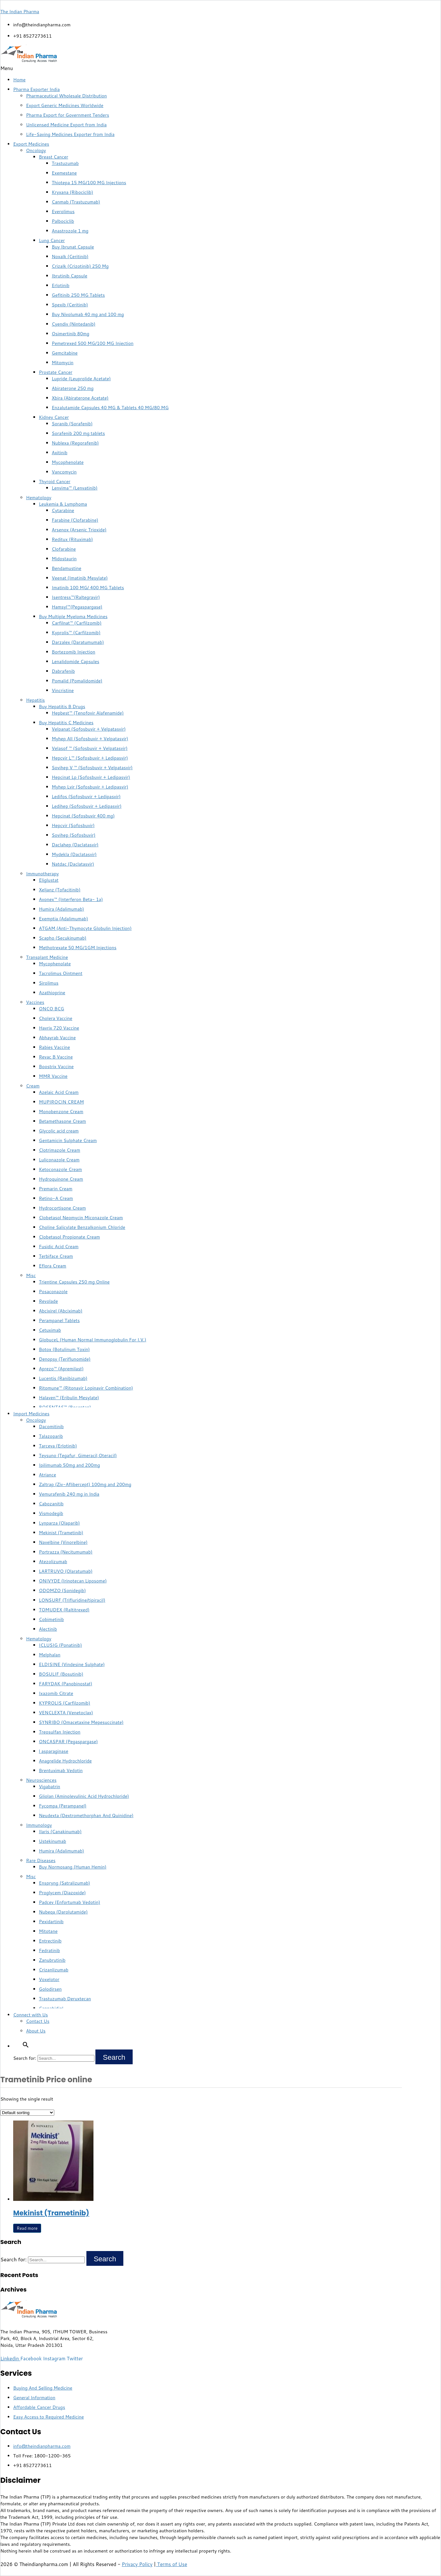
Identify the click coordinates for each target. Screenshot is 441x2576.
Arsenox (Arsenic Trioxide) (79, 530)
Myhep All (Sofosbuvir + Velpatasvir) (90, 738)
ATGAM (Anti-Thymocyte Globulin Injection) (85, 928)
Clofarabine (64, 549)
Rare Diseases (41, 1860)
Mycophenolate (68, 462)
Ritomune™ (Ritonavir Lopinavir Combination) (86, 1388)
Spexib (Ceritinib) (70, 305)
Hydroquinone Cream (61, 1179)
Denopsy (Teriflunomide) (65, 1359)
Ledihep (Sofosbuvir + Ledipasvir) (86, 806)
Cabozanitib (51, 1503)
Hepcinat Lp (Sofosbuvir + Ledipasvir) (91, 777)
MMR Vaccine (53, 1076)
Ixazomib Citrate (56, 1693)
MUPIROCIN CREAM (61, 1102)
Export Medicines (31, 144)
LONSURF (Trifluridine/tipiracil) (72, 1600)
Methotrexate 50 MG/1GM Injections (78, 947)
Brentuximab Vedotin (61, 1770)
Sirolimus (48, 983)
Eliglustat (48, 880)
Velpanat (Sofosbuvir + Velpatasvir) (89, 729)
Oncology (36, 150)
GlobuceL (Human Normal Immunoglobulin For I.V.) (92, 1340)
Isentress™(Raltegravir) (76, 597)
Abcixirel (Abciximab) (61, 1311)
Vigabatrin (49, 1786)
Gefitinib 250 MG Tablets (78, 295)
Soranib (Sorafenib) (72, 423)
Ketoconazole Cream (60, 1169)
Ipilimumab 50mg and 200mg (69, 1465)
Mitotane (48, 1931)
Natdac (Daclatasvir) (73, 864)
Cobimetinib (51, 1619)
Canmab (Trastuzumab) (76, 202)
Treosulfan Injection (59, 1732)
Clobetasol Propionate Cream (69, 1237)
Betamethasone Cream (62, 1121)
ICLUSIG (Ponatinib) (60, 1645)
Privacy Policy (137, 2564)
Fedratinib (49, 1950)
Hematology (38, 497)
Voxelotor (49, 1979)
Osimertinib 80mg (70, 333)
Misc (31, 1275)
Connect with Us (30, 2015)
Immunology (39, 1825)
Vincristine (63, 690)
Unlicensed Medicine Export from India (66, 125)
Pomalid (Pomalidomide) (77, 681)
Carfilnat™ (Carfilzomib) (76, 623)
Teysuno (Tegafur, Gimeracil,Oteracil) (78, 1455)
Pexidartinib (51, 1921)
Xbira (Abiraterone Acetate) (80, 398)
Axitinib (59, 452)
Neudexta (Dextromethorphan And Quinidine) (86, 1815)
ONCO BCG (51, 1008)
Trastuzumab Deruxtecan (65, 1998)
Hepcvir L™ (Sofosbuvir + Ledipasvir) (90, 758)
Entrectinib (50, 1941)
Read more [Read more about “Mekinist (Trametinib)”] (27, 2228)
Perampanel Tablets (59, 1320)
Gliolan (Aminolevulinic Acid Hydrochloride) (84, 1796)
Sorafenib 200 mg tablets (78, 433)
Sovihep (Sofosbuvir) (73, 835)
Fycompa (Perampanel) (62, 1806)
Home (19, 80)
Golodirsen (50, 1989)
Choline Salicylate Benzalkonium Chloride (82, 1227)
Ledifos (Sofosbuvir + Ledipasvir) (86, 796)
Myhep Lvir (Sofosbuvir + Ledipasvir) (90, 787)
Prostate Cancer (55, 372)
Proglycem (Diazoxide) (62, 1892)
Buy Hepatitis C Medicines (66, 722)
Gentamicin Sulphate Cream (68, 1140)
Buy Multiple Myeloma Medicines (73, 616)
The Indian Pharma (19, 11)
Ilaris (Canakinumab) (60, 1831)
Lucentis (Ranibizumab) (63, 1378)
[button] (220, 68)
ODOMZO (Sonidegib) (62, 1590)
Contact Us (37, 2021)
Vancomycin (64, 472)
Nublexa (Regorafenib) (75, 443)
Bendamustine (66, 568)
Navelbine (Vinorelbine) (63, 1542)
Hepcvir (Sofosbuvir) (73, 825)
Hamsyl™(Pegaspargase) (77, 607)
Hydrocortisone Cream (62, 1208)
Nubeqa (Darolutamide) (63, 1912)
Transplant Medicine (47, 957)
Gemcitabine (65, 353)
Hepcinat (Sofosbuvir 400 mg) (83, 816)
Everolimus (63, 211)
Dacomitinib (51, 1426)
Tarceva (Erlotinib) (58, 1446)
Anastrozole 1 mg (70, 231)
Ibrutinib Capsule (69, 276)
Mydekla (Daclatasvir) (74, 854)
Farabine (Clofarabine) (75, 520)
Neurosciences (41, 1780)
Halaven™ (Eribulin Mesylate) (69, 1397)
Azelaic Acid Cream (59, 1092)
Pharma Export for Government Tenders (67, 115)
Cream (33, 1086)
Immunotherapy (42, 873)
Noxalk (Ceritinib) (70, 256)
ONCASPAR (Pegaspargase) (68, 1741)
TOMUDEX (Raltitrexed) (64, 1610)
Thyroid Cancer (54, 481)
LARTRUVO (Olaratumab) (66, 1571)
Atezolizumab (53, 1561)
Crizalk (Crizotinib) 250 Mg (80, 266)
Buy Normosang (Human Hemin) (72, 1867)
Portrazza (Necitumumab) (66, 1552)
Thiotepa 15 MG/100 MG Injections (89, 182)
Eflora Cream (52, 1266)
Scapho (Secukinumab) (62, 938)
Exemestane (64, 173)
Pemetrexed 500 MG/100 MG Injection (93, 343)
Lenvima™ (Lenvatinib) (75, 488)
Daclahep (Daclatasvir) (75, 845)
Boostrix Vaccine (56, 1066)
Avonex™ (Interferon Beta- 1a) (71, 899)
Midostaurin (64, 558)
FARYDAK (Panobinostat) (65, 1683)
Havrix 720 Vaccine (59, 1028)
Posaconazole (53, 1291)
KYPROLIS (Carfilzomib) (64, 1703)
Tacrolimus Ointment (60, 973)
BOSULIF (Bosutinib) (61, 1674)
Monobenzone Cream (61, 1111)
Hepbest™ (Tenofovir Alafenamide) (88, 713)
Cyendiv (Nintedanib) (73, 324)
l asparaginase (53, 1751)
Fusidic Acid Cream (58, 1246)
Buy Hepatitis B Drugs (62, 706)
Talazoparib (51, 1436)
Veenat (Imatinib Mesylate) (80, 578)
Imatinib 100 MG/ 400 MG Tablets (88, 587)
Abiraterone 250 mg (72, 388)
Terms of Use (171, 2564)
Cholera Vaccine (55, 1018)
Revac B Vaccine (56, 1057)
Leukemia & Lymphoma (63, 504)
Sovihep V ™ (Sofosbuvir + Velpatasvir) (92, 767)
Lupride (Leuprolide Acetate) (81, 378)
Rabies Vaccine (54, 1047)
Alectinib (48, 1629)
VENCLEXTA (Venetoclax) (66, 1712)
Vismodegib (51, 1513)
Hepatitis (35, 700)
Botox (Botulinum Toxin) (64, 1349)
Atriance (47, 1475)
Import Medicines (31, 1413)
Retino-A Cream (56, 1198)
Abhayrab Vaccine (57, 1037)
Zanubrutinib (52, 1960)
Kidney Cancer (54, 417)
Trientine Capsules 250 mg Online (74, 1282)
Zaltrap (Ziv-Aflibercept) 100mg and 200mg (85, 1484)
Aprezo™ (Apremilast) (61, 1368)
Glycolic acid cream (59, 1131)
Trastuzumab (65, 163)
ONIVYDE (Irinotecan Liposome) (73, 1581)
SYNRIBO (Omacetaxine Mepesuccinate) (81, 1722)
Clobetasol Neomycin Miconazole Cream (81, 1217)
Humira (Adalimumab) (61, 909)
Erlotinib (60, 285)
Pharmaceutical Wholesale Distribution (66, 96)
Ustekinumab (52, 1841)
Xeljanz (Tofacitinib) (60, 890)
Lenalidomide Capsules (75, 661)
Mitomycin (63, 362)
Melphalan (49, 1655)
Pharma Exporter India (36, 89)
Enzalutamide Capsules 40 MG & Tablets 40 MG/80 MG (110, 407)
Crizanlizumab (53, 1970)
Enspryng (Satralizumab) (64, 1883)
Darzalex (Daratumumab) (78, 642)
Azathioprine (52, 992)
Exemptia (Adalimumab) (63, 918)
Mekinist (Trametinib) (61, 1532)
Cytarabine (63, 510)
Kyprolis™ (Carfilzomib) (76, 632)
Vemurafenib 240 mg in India (69, 1494)
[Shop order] (27, 2113)
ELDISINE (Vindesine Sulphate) (72, 1664)
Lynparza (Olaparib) (59, 1523)
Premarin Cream (55, 1188)
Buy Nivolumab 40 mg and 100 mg (88, 314)
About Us (36, 2031)
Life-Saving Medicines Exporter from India (70, 134)
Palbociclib (63, 221)
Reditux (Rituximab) (72, 539)
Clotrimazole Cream (59, 1150)
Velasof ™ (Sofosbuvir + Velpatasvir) (90, 748)
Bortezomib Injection (73, 652)
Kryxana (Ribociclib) (72, 192)
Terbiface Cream (56, 1256)
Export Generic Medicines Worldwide (64, 105)
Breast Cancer (53, 157)
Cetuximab (50, 1330)
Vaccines (35, 1002)
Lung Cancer (52, 240)
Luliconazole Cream (59, 1160)
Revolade (48, 1301)
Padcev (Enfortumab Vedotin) (69, 1902)
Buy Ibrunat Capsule (73, 247)
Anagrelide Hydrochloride (65, 1761)
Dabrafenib (63, 671)
